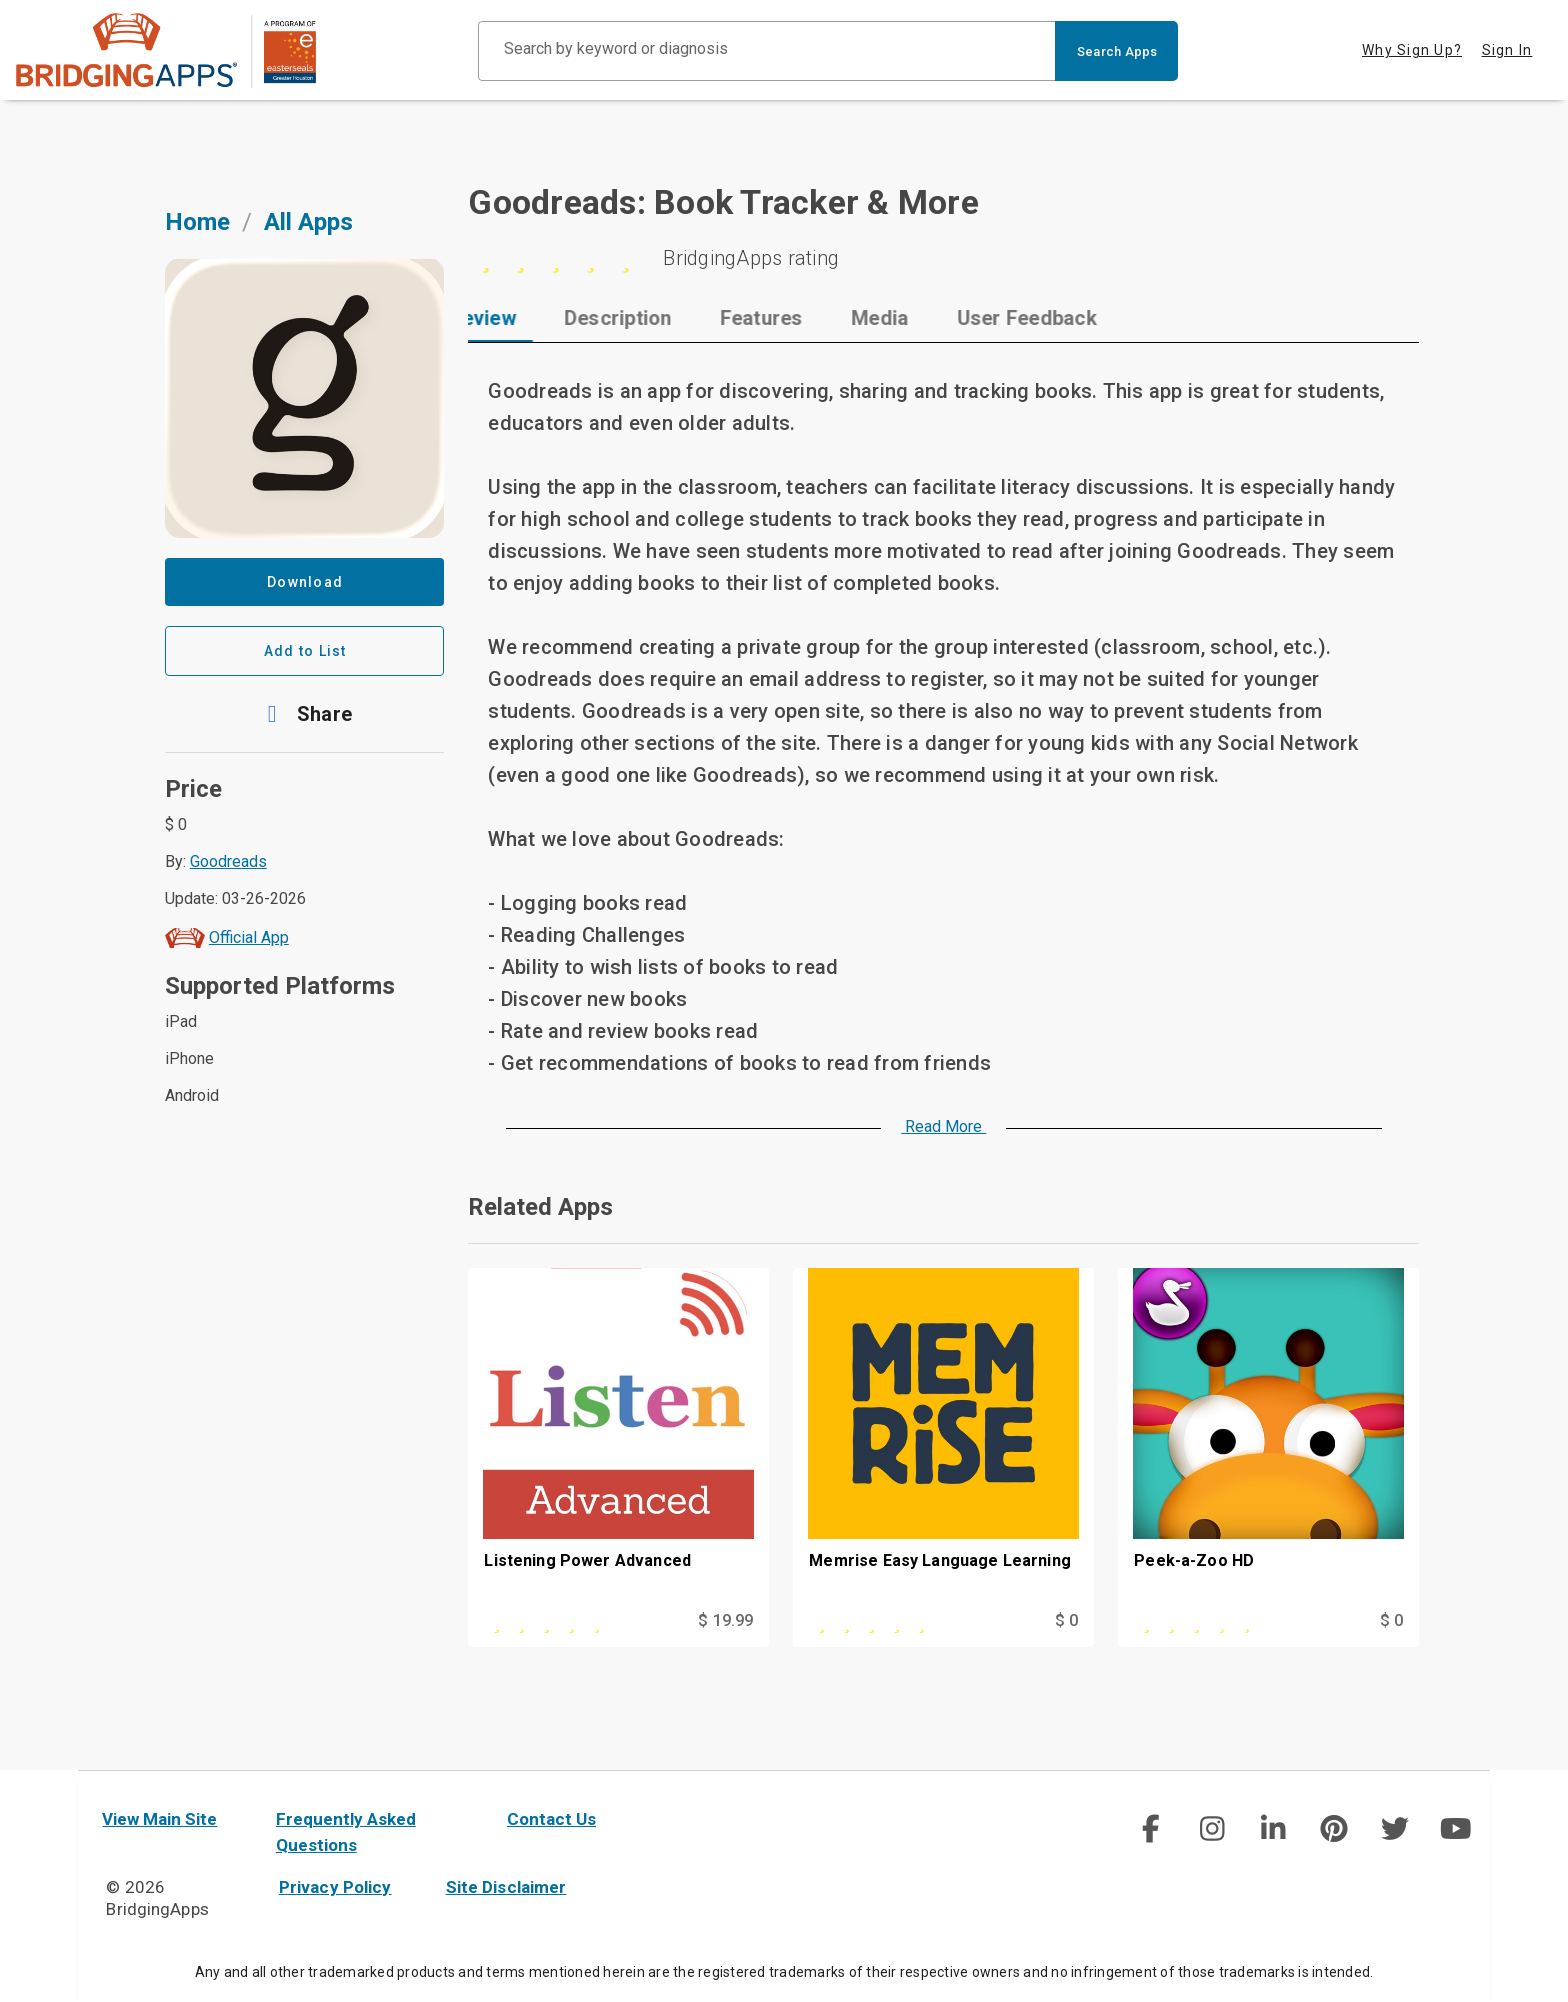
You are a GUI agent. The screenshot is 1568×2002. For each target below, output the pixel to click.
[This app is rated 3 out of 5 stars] (1223, 1621)
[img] (1151, 1829)
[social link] (1150, 1829)
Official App (249, 937)
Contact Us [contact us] (551, 1819)
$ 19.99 (725, 1620)
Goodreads (228, 861)
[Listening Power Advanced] (618, 1437)
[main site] (166, 50)
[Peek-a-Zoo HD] (1268, 1437)
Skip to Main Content (0, 0)
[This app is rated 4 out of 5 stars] (573, 1621)
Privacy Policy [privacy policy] (335, 1887)
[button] (305, 714)
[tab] (534, 318)
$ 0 (1066, 1620)
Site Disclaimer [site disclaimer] (506, 1887)
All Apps (308, 222)
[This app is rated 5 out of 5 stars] (898, 1621)
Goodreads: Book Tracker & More (723, 202)
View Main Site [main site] (159, 1819)
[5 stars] (943, 258)
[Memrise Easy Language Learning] (943, 1437)
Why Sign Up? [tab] (1412, 50)
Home (197, 222)
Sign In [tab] (1507, 50)
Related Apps (540, 1207)
